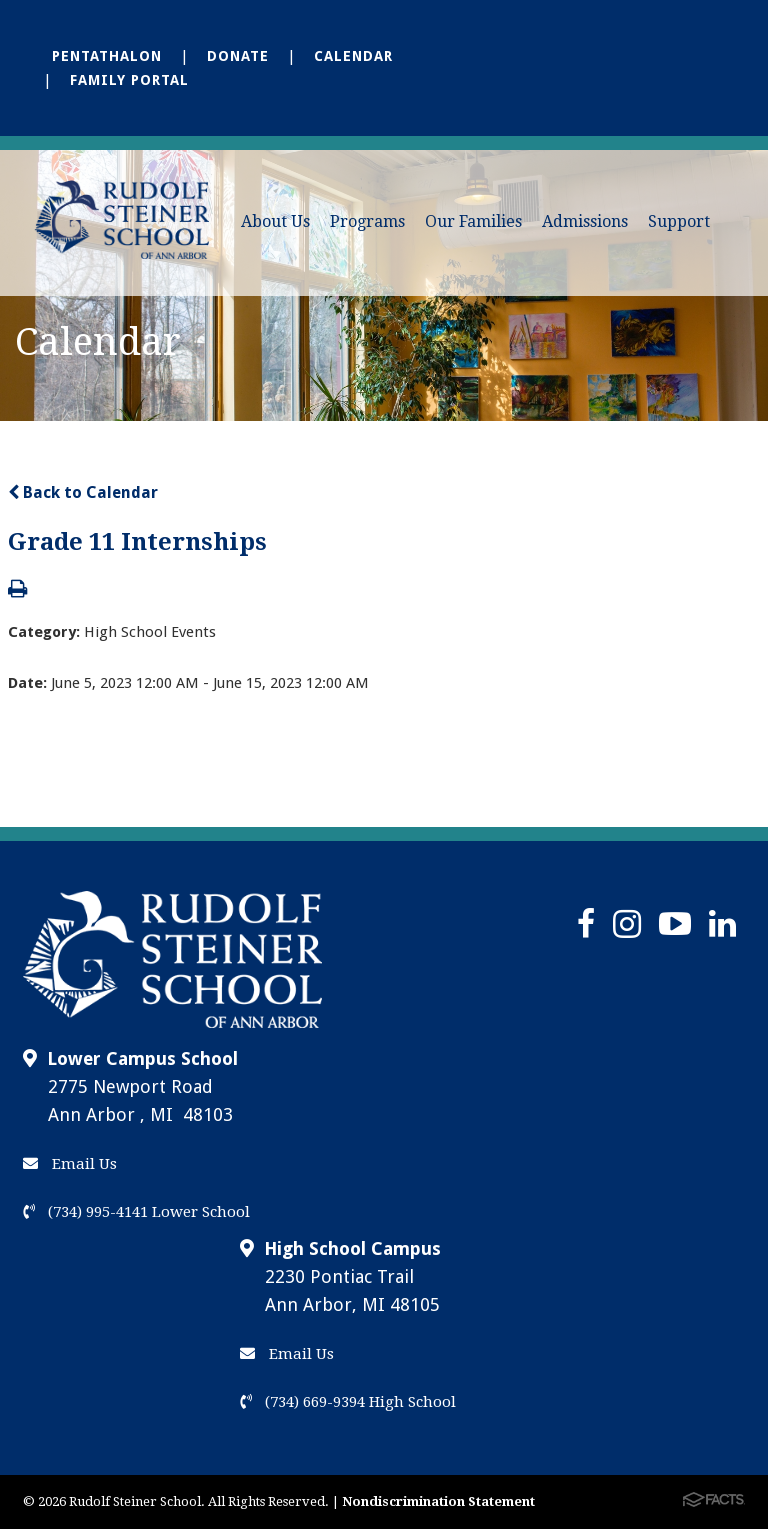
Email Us (70, 1164)
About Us (275, 221)
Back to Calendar (83, 492)
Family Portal (129, 80)
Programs (367, 221)
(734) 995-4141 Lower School (136, 1212)
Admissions (585, 221)
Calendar (353, 56)
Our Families (473, 221)
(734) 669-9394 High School (348, 1402)
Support (679, 221)
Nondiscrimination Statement (438, 1501)
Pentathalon (107, 56)
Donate (238, 56)
